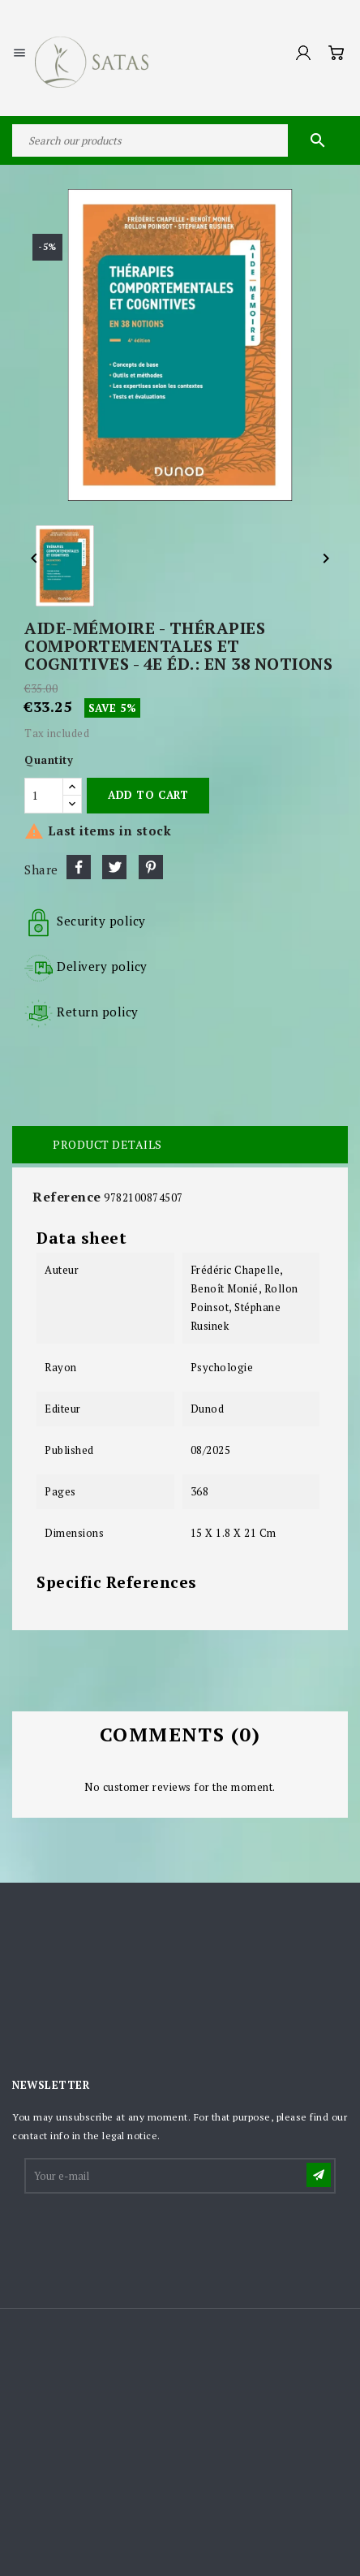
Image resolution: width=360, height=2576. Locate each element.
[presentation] (149, 2235)
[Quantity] (43, 795)
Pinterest (151, 867)
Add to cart (148, 794)
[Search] (180, 140)
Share (78, 867)
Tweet (114, 867)
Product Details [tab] (107, 1144)
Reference (66, 1197)
